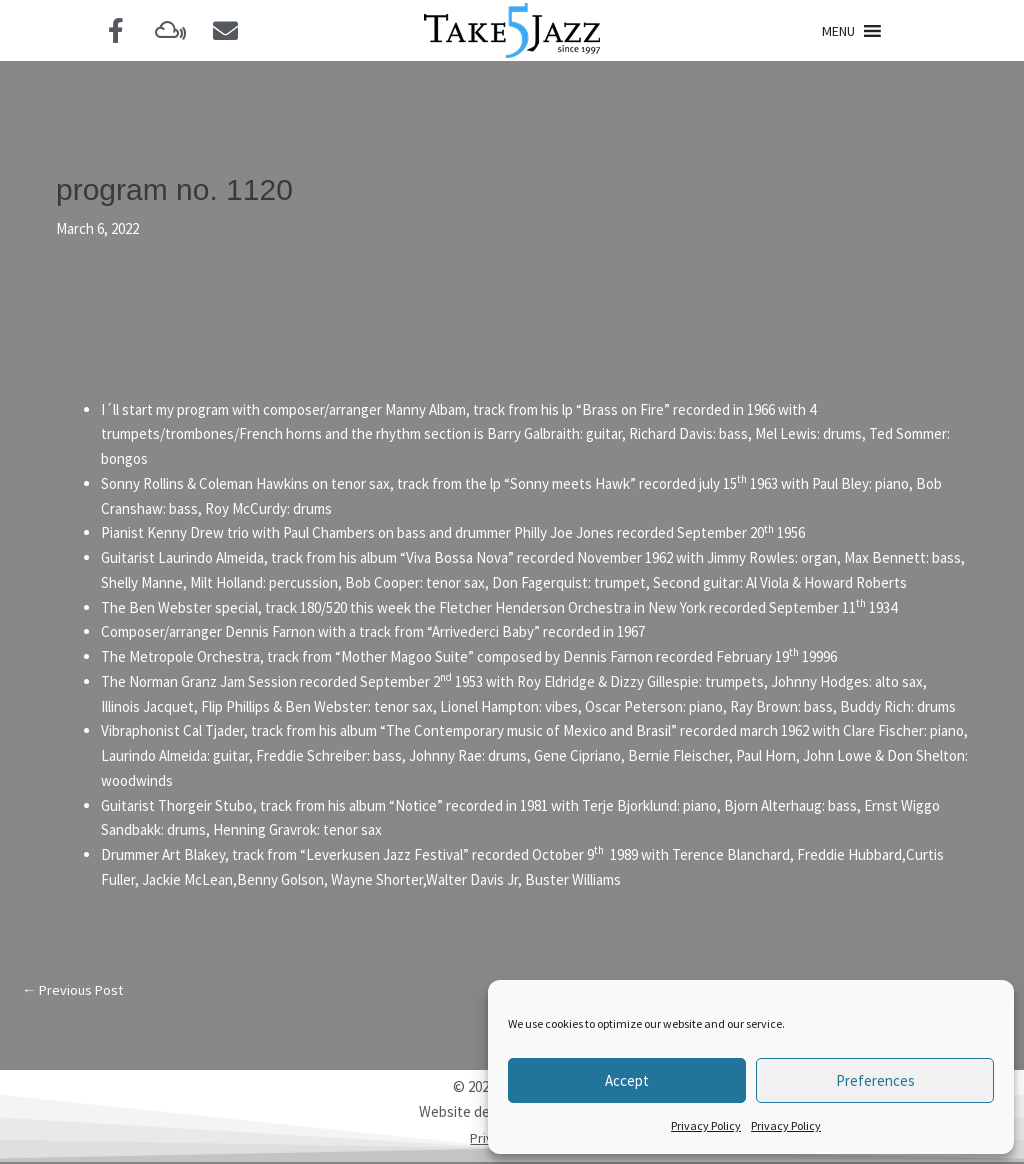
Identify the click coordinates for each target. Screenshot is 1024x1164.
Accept (627, 1080)
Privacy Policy (706, 1125)
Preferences (875, 1080)
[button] (838, 31)
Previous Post (75, 990)
